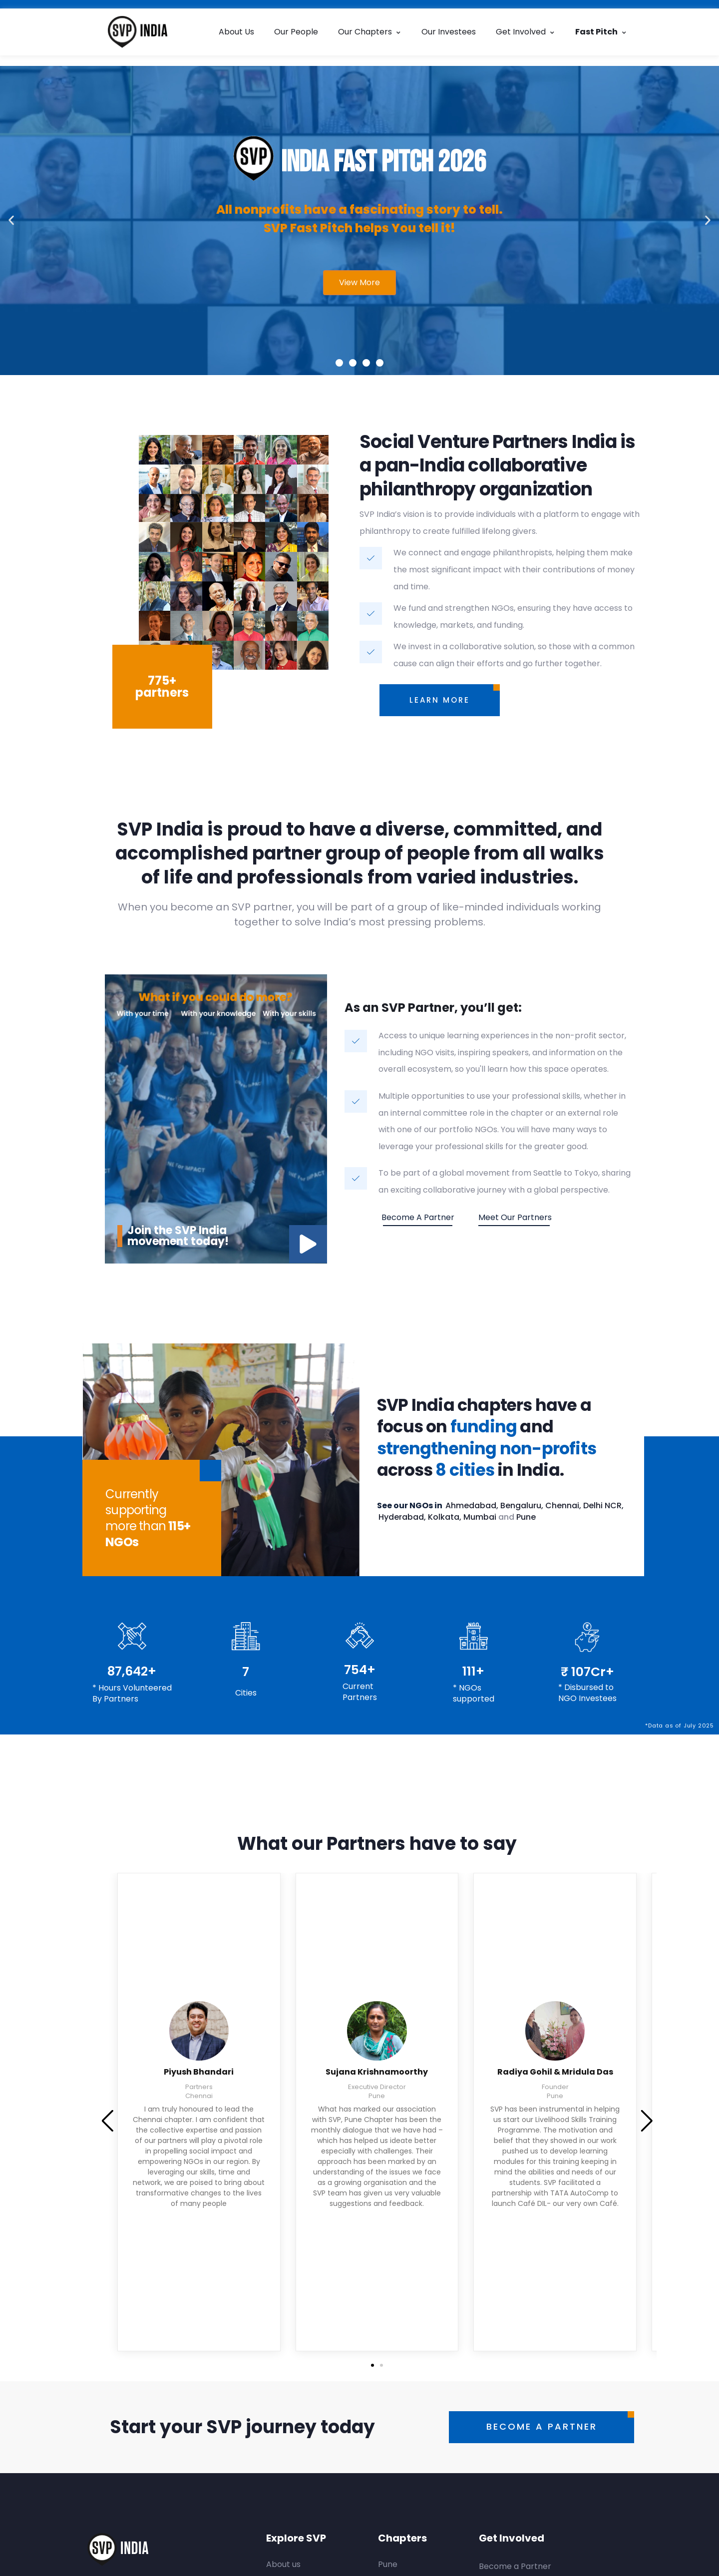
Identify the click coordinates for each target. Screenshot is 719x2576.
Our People (296, 31)
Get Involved (525, 31)
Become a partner (417, 1217)
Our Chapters (369, 31)
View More (359, 282)
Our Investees (448, 31)
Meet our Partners (515, 1217)
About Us (236, 31)
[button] (11, 220)
